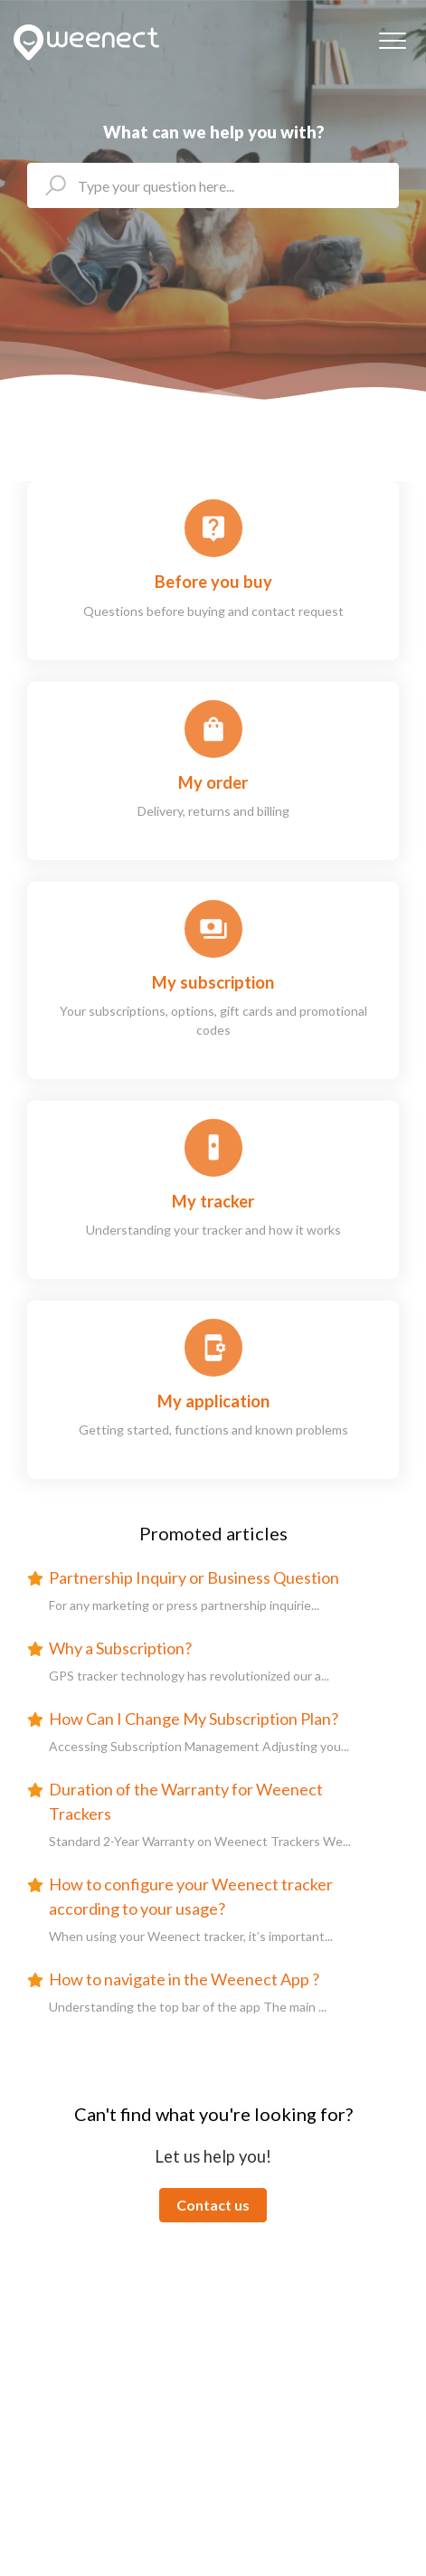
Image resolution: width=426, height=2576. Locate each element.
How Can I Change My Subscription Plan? (193, 1718)
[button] (392, 40)
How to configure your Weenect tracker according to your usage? (191, 1896)
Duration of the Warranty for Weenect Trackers (186, 1801)
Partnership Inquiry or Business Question (194, 1577)
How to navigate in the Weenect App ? (184, 1979)
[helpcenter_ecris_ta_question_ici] (213, 185)
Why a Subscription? (120, 1648)
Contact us (213, 2204)
